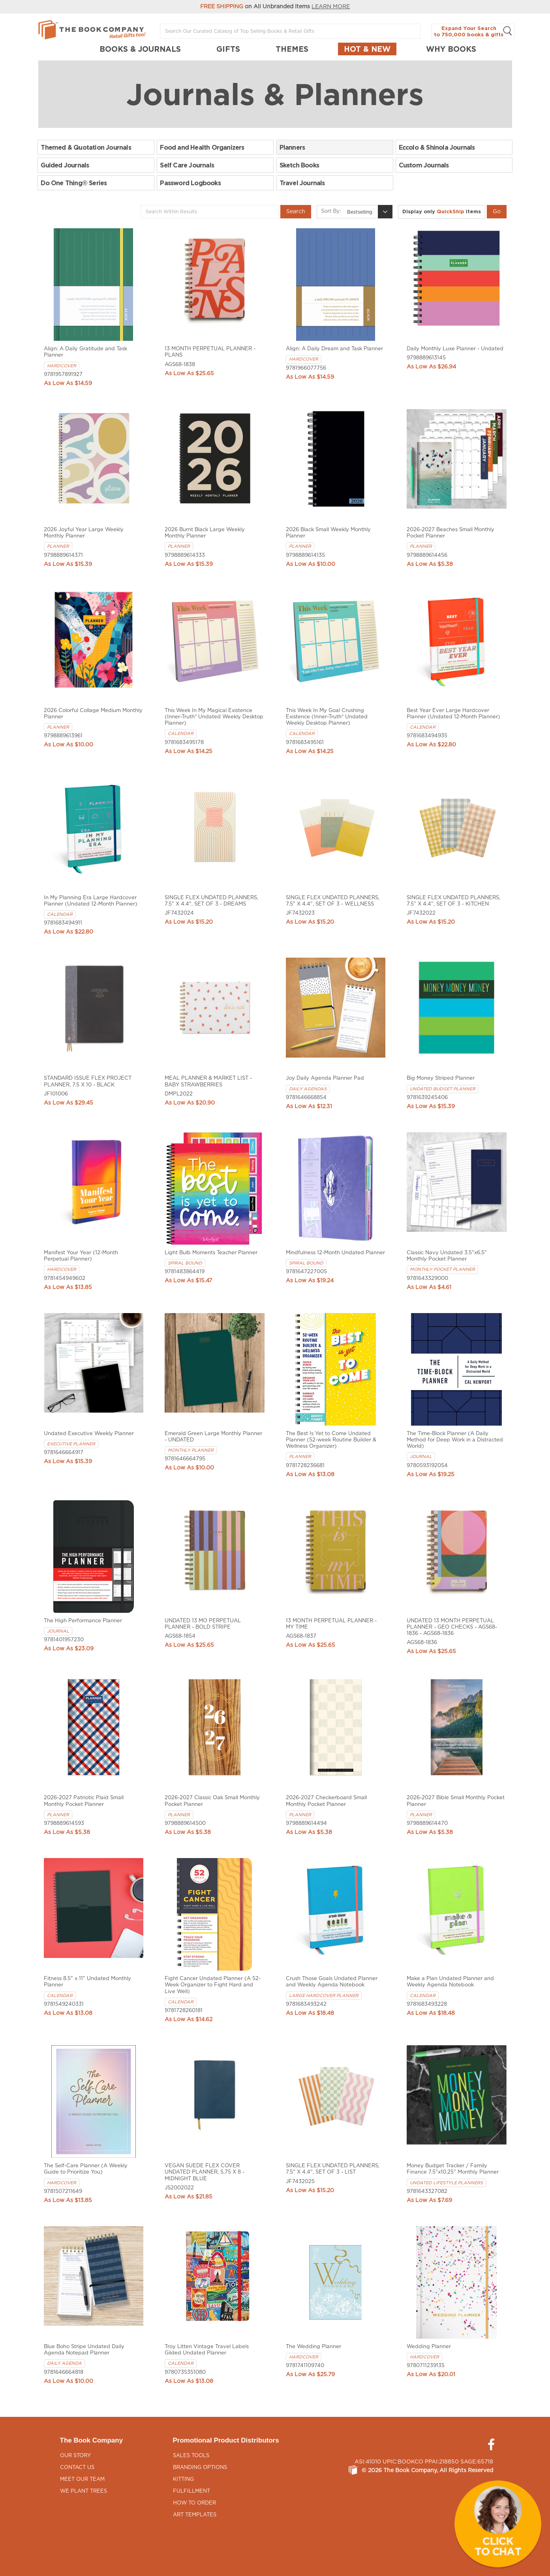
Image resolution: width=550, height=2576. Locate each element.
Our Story (75, 2455)
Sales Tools (191, 2455)
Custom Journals (424, 165)
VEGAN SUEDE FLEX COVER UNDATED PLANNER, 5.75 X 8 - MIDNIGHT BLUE (204, 2172)
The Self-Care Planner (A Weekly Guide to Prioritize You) (86, 2169)
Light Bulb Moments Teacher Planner (211, 1252)
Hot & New (367, 49)
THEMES (292, 49)
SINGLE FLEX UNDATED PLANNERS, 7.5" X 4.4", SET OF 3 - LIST (332, 2169)
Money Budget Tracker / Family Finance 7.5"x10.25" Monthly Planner (453, 2169)
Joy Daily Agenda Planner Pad (325, 1078)
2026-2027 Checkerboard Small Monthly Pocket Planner (326, 1801)
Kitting (183, 2479)
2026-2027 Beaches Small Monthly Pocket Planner (450, 533)
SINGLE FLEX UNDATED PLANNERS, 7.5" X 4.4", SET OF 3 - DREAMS (211, 901)
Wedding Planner (429, 2346)
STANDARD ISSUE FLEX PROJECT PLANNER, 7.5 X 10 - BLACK (87, 1081)
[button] (497, 2523)
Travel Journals (302, 182)
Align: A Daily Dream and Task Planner (334, 348)
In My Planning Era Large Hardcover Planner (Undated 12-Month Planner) (90, 901)
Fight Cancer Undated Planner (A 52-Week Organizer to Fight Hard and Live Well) (213, 1985)
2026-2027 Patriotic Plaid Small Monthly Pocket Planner (84, 1801)
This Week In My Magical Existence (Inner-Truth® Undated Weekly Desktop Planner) (214, 717)
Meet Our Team (82, 2479)
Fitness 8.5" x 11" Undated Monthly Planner (87, 1982)
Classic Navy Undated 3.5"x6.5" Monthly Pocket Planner (447, 1256)
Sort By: (331, 211)
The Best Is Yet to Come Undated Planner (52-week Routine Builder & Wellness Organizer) (331, 1440)
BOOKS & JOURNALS (140, 49)
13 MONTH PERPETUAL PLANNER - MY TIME (331, 1624)
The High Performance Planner (83, 1620)
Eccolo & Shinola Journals (437, 147)
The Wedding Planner (313, 2346)
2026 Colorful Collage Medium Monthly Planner (93, 714)
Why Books (451, 49)
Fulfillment (191, 2491)
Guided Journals (65, 165)
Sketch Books (299, 165)
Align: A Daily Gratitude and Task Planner (85, 352)
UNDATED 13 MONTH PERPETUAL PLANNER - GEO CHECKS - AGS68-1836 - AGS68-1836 (452, 1627)
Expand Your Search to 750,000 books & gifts (473, 31)
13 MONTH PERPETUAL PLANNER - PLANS (210, 352)
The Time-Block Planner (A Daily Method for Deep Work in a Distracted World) (455, 1440)
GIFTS (228, 49)
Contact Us (77, 2467)
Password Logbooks (190, 182)
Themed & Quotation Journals (86, 147)
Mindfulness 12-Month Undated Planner (335, 1252)
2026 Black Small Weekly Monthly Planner (328, 533)
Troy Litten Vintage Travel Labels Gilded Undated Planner (207, 2350)
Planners (292, 147)
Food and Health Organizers (202, 147)
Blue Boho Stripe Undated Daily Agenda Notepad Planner (84, 2350)
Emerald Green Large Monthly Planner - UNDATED (213, 1437)
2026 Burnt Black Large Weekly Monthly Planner (205, 533)
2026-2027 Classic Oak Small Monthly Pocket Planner (212, 1801)
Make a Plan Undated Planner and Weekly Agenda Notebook (450, 1982)
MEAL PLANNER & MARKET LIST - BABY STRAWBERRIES (208, 1081)
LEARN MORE (331, 6)
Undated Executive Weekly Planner (89, 1433)
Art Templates (194, 2515)
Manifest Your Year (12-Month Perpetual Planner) (81, 1256)
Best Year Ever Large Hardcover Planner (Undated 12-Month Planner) (453, 714)
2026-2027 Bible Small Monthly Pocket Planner (456, 1801)
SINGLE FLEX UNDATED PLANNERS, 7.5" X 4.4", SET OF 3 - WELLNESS (332, 901)
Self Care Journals (187, 165)
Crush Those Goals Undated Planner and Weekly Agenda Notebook (331, 1982)
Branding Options (200, 2467)
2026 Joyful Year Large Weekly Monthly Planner (84, 533)
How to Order (194, 2503)
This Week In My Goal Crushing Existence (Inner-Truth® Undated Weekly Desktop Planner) (327, 717)
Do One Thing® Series (74, 182)
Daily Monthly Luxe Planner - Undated (455, 348)
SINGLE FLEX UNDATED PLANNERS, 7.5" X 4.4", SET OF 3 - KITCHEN (453, 901)
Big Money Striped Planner (441, 1078)
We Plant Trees (83, 2491)
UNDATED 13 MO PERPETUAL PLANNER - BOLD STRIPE (203, 1624)
